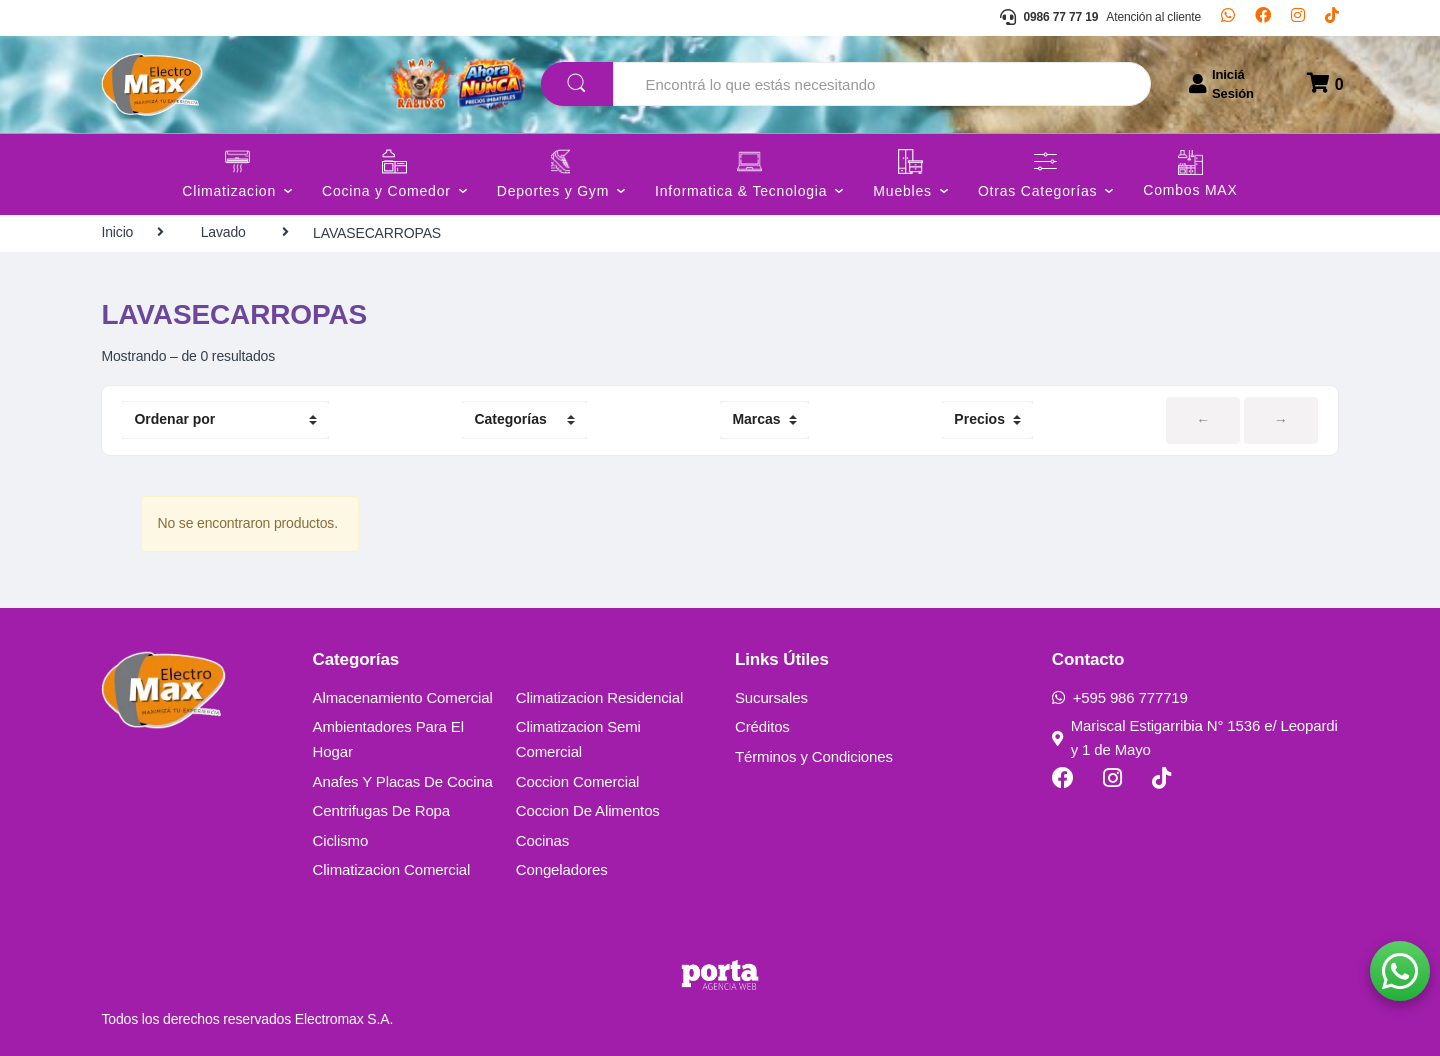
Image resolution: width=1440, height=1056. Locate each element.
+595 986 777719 (1120, 697)
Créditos (762, 726)
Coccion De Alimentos (588, 810)
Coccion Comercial (578, 781)
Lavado (223, 232)
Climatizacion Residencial (599, 697)
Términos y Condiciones (814, 756)
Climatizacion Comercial (392, 869)
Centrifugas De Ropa (381, 810)
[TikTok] (1332, 18)
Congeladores (562, 869)
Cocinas (542, 840)
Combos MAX (1190, 190)
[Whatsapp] (1228, 18)
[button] (1400, 971)
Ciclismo (341, 840)
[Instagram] (1298, 18)
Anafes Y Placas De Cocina (403, 781)
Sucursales (771, 697)
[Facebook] (1263, 18)
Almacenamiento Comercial (403, 697)
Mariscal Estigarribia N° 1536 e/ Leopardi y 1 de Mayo (1195, 737)
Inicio (117, 232)
